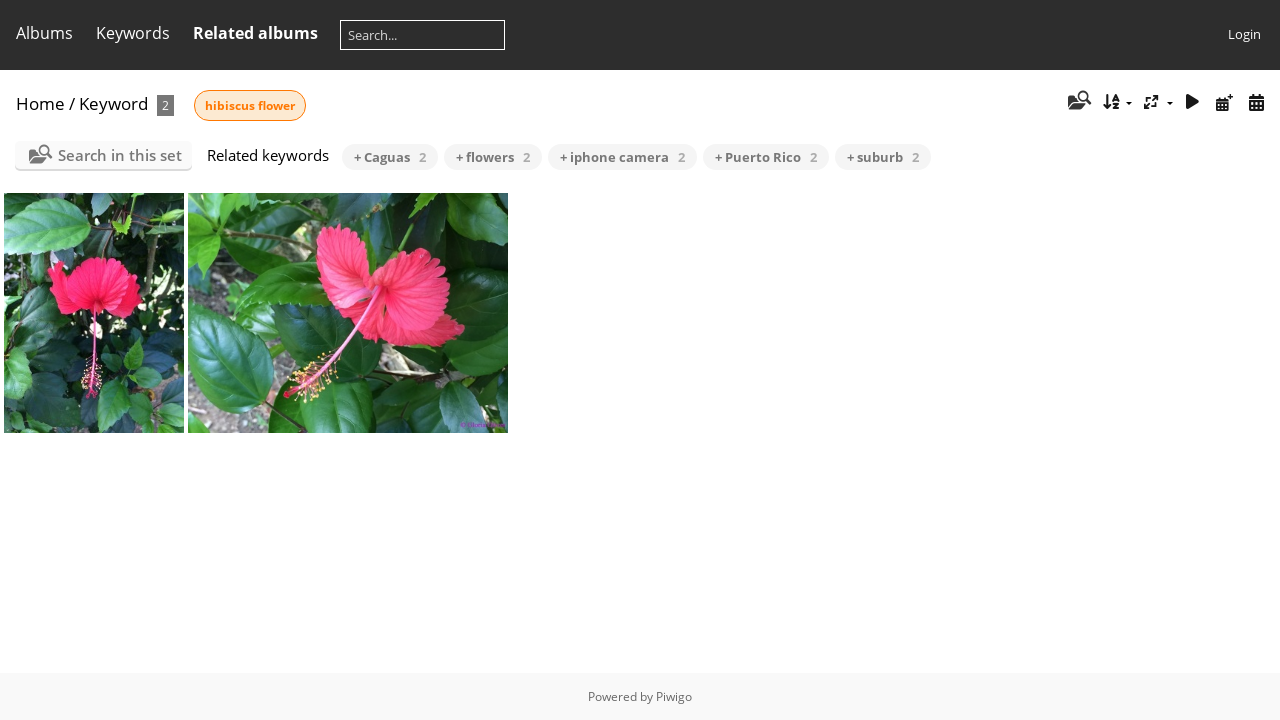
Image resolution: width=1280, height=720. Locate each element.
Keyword (113, 103)
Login (1244, 34)
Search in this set (120, 155)
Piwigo (674, 696)
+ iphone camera (622, 157)
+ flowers (493, 157)
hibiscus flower (250, 105)
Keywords (133, 33)
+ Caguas (390, 157)
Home (40, 103)
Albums (44, 33)
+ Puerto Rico (766, 157)
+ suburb (883, 157)
